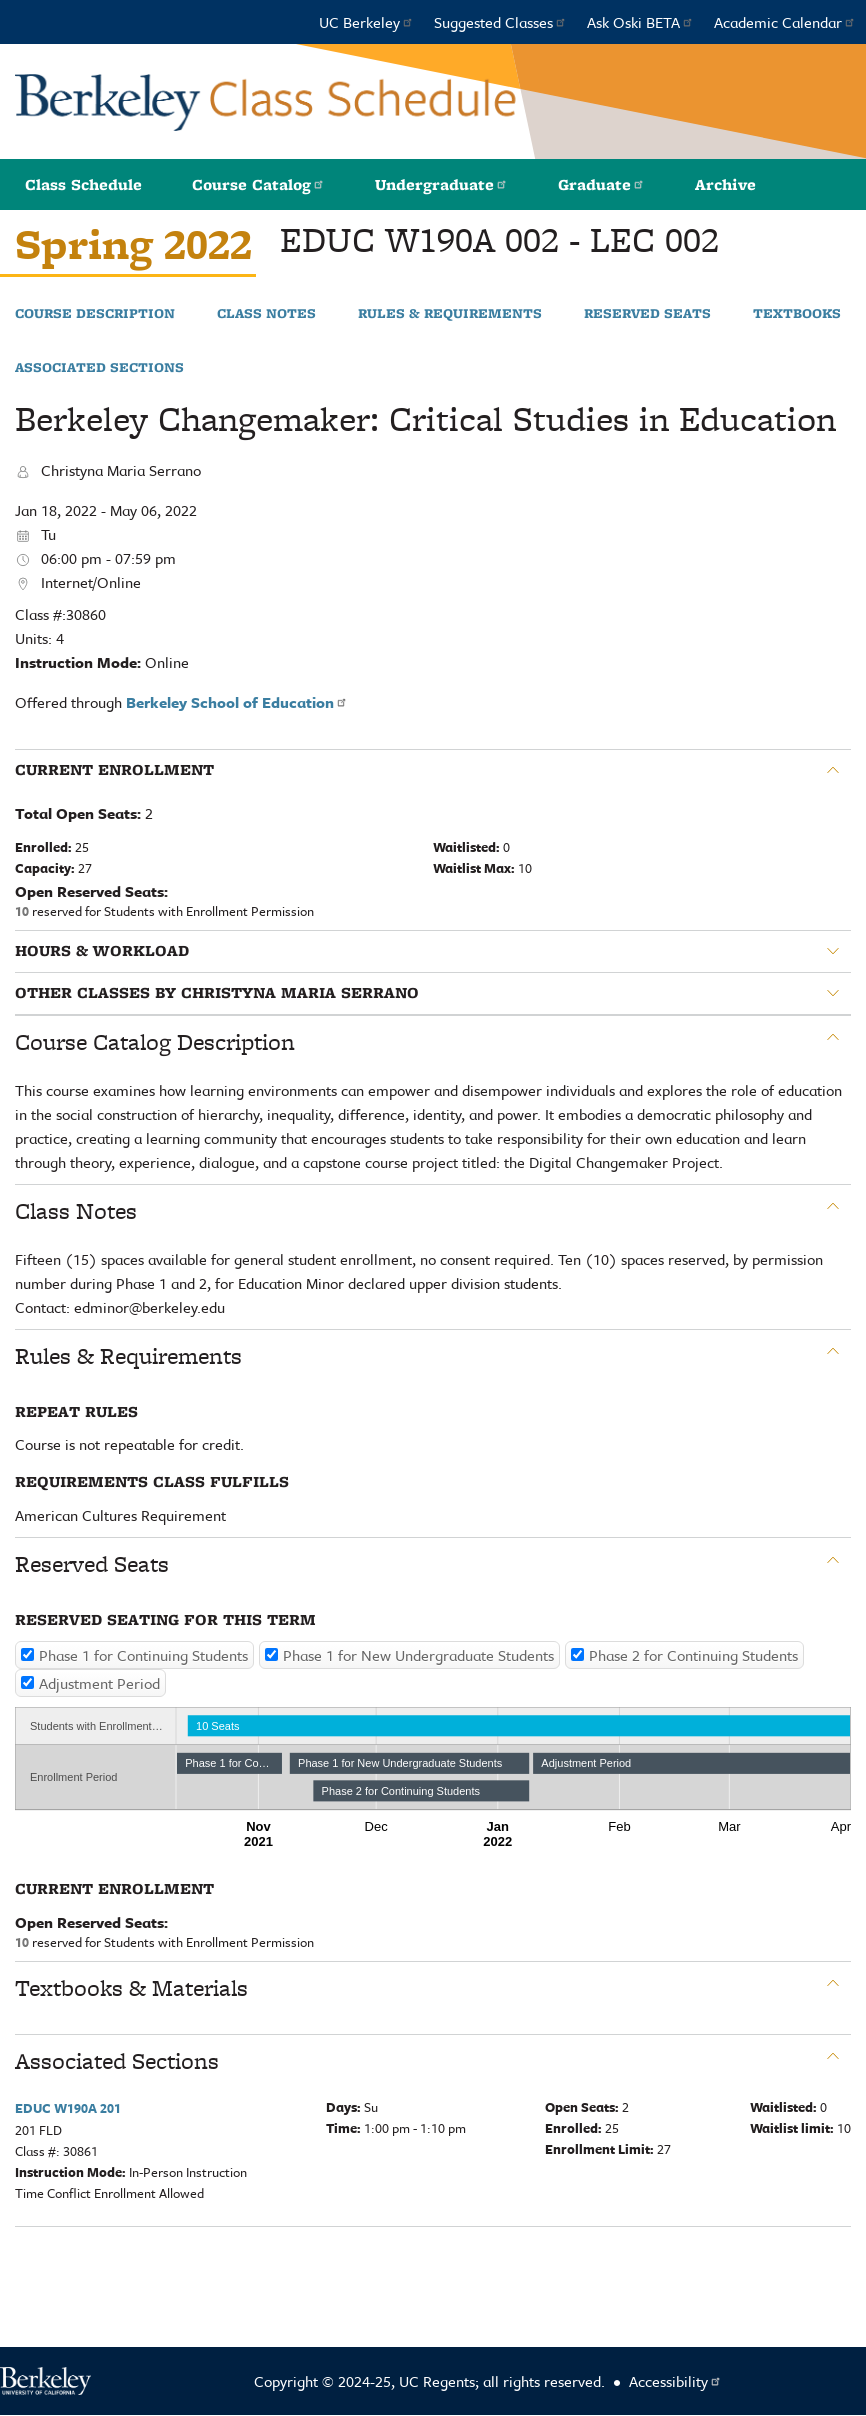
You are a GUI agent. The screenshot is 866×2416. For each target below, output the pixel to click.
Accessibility (675, 2381)
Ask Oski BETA (640, 22)
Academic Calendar (785, 22)
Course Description (95, 314)
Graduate (601, 184)
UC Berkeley (366, 22)
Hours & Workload (102, 951)
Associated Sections (99, 368)
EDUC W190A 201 (68, 2108)
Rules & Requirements (450, 314)
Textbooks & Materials (131, 1988)
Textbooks (797, 314)
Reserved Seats (647, 314)
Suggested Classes (500, 22)
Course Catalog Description (155, 1042)
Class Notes (266, 314)
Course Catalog (258, 184)
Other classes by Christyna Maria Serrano (217, 993)
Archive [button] (725, 184)
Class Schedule (83, 184)
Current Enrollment (114, 770)
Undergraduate (441, 184)
